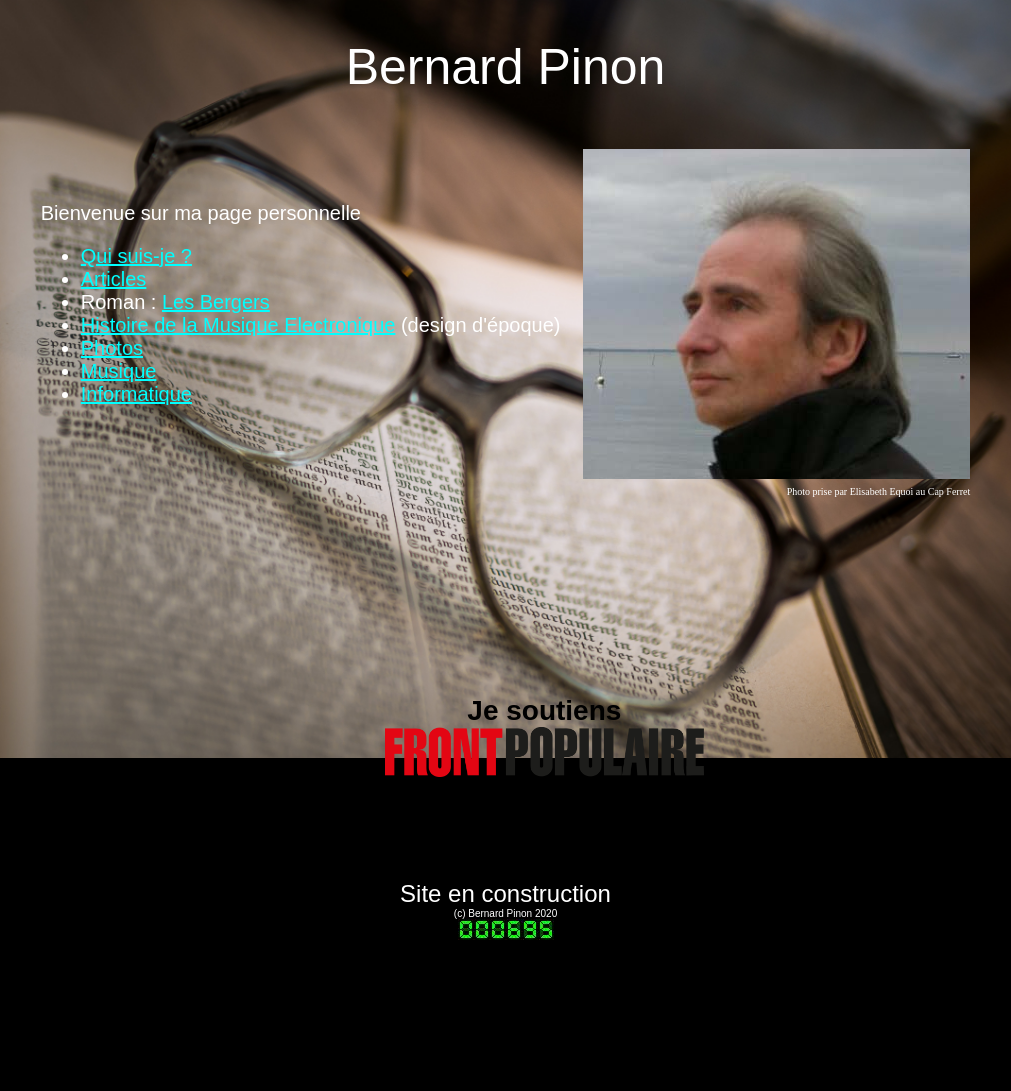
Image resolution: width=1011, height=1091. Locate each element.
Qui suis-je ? (136, 256)
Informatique (136, 394)
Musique (119, 371)
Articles (114, 279)
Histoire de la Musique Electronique (238, 325)
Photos (112, 348)
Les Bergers (216, 302)
